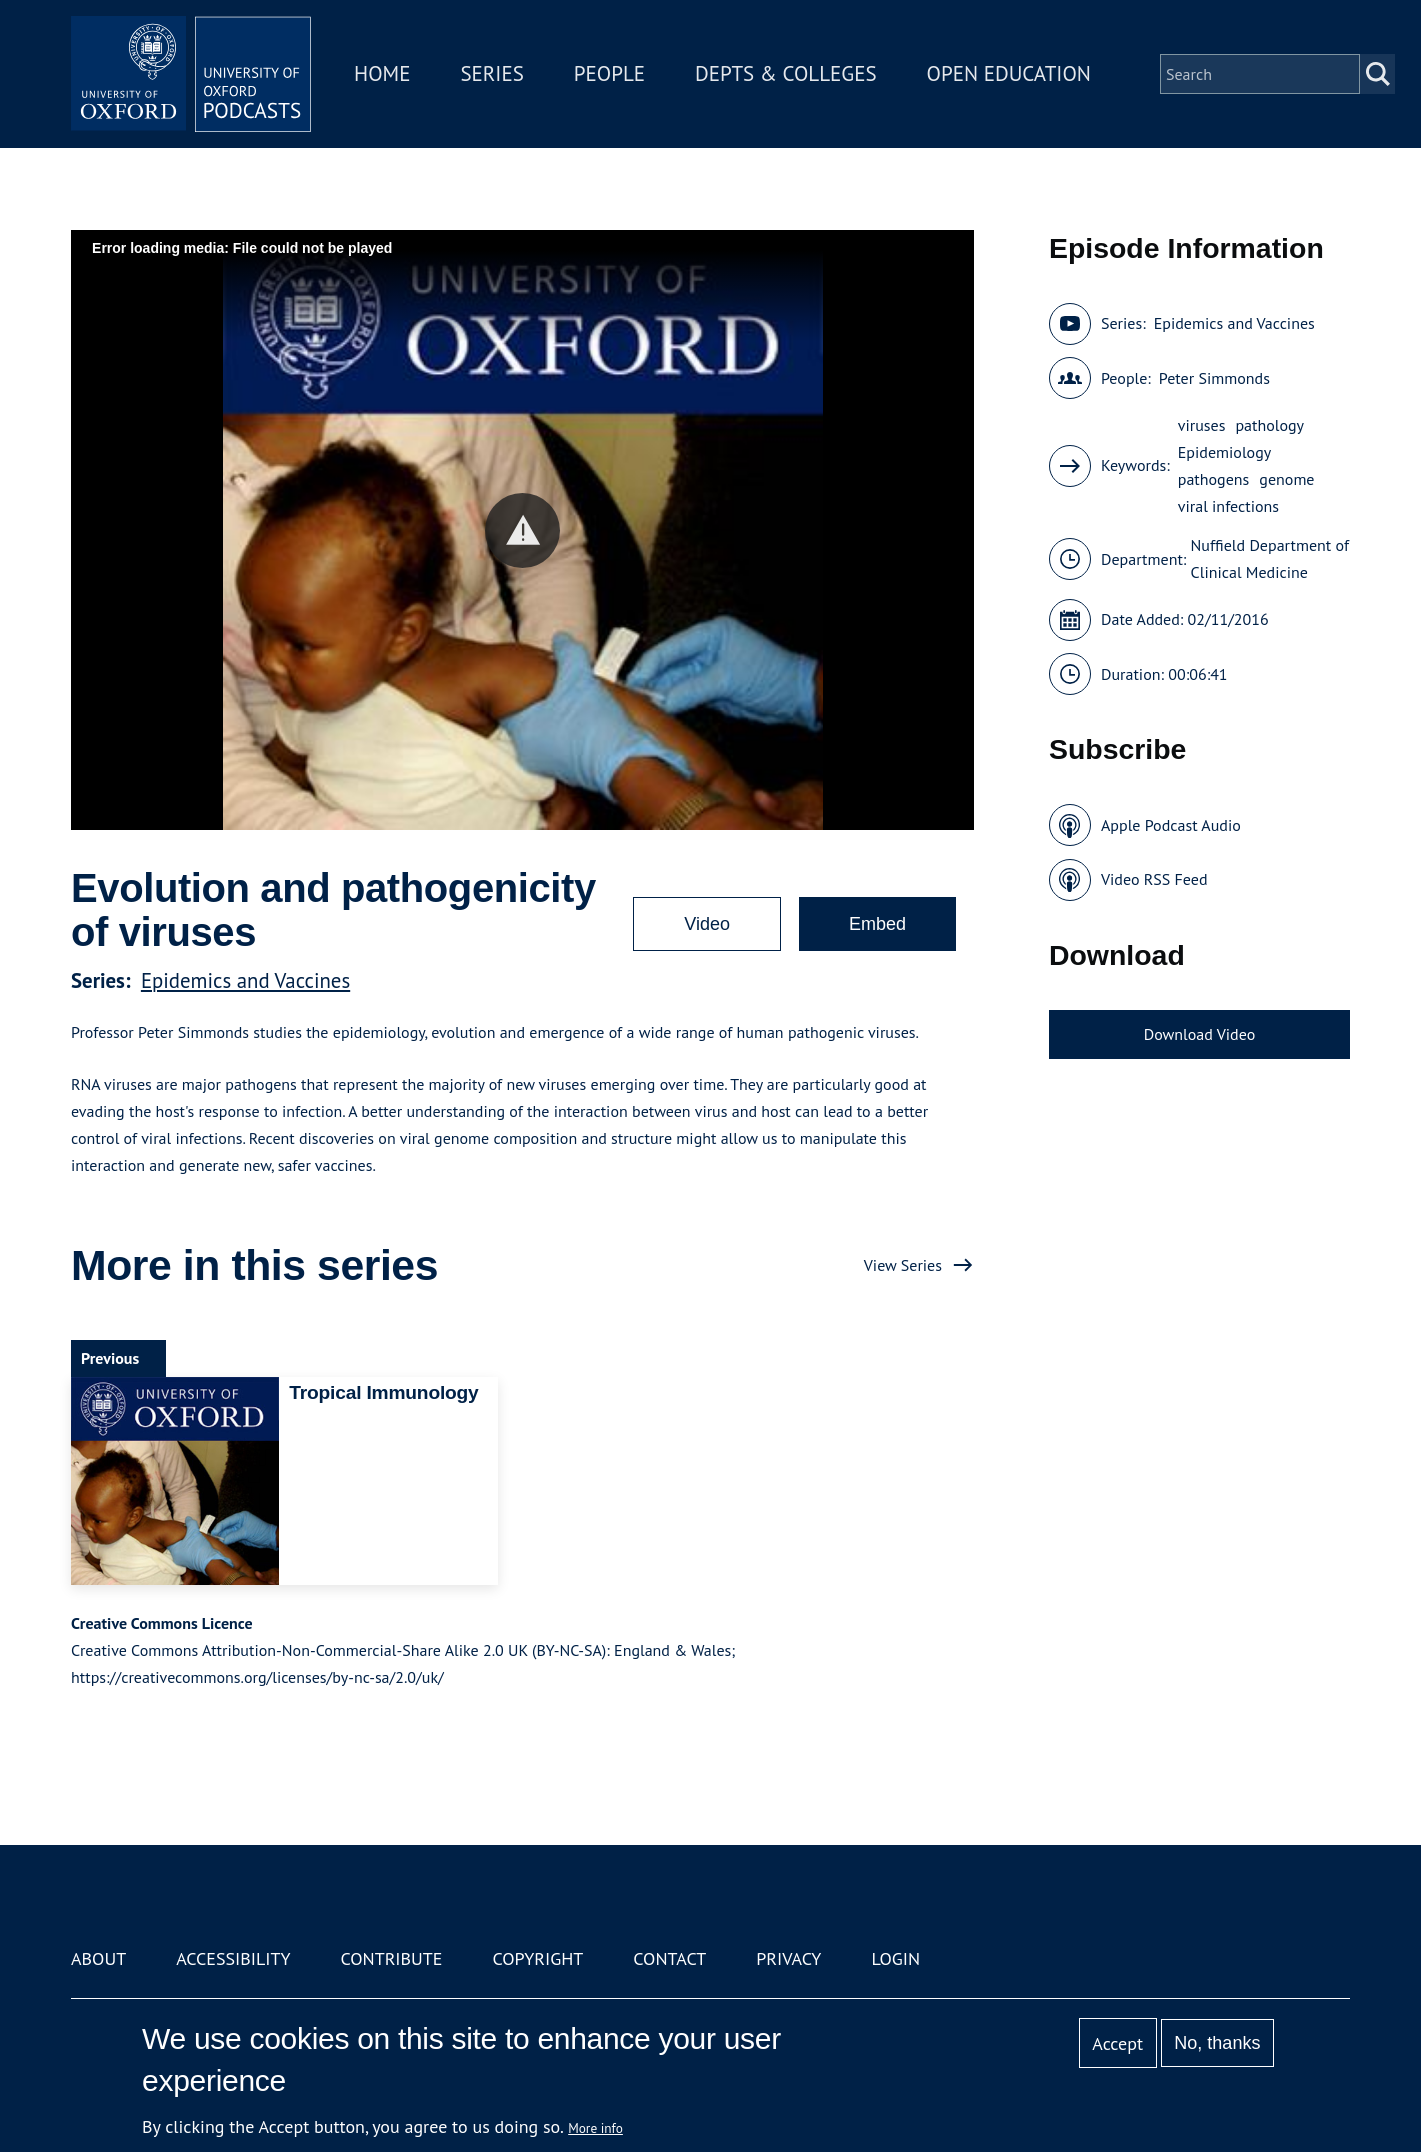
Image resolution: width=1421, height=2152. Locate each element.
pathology (1269, 425)
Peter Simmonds (1214, 378)
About (98, 1958)
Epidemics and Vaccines (245, 980)
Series (491, 73)
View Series (903, 1265)
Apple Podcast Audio (1171, 825)
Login (895, 1958)
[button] (522, 530)
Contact (669, 1958)
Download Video (1199, 1034)
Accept (1117, 2043)
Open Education (1009, 73)
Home (382, 73)
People (609, 73)
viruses (1202, 425)
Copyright (537, 1958)
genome (1286, 479)
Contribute (391, 1958)
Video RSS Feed (1154, 879)
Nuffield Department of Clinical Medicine (1270, 558)
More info (595, 2128)
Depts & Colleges (786, 73)
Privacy (788, 1958)
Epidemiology (1224, 452)
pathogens (1214, 479)
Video (707, 924)
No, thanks (1217, 2043)
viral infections (1228, 506)
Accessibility (233, 1958)
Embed (877, 924)
